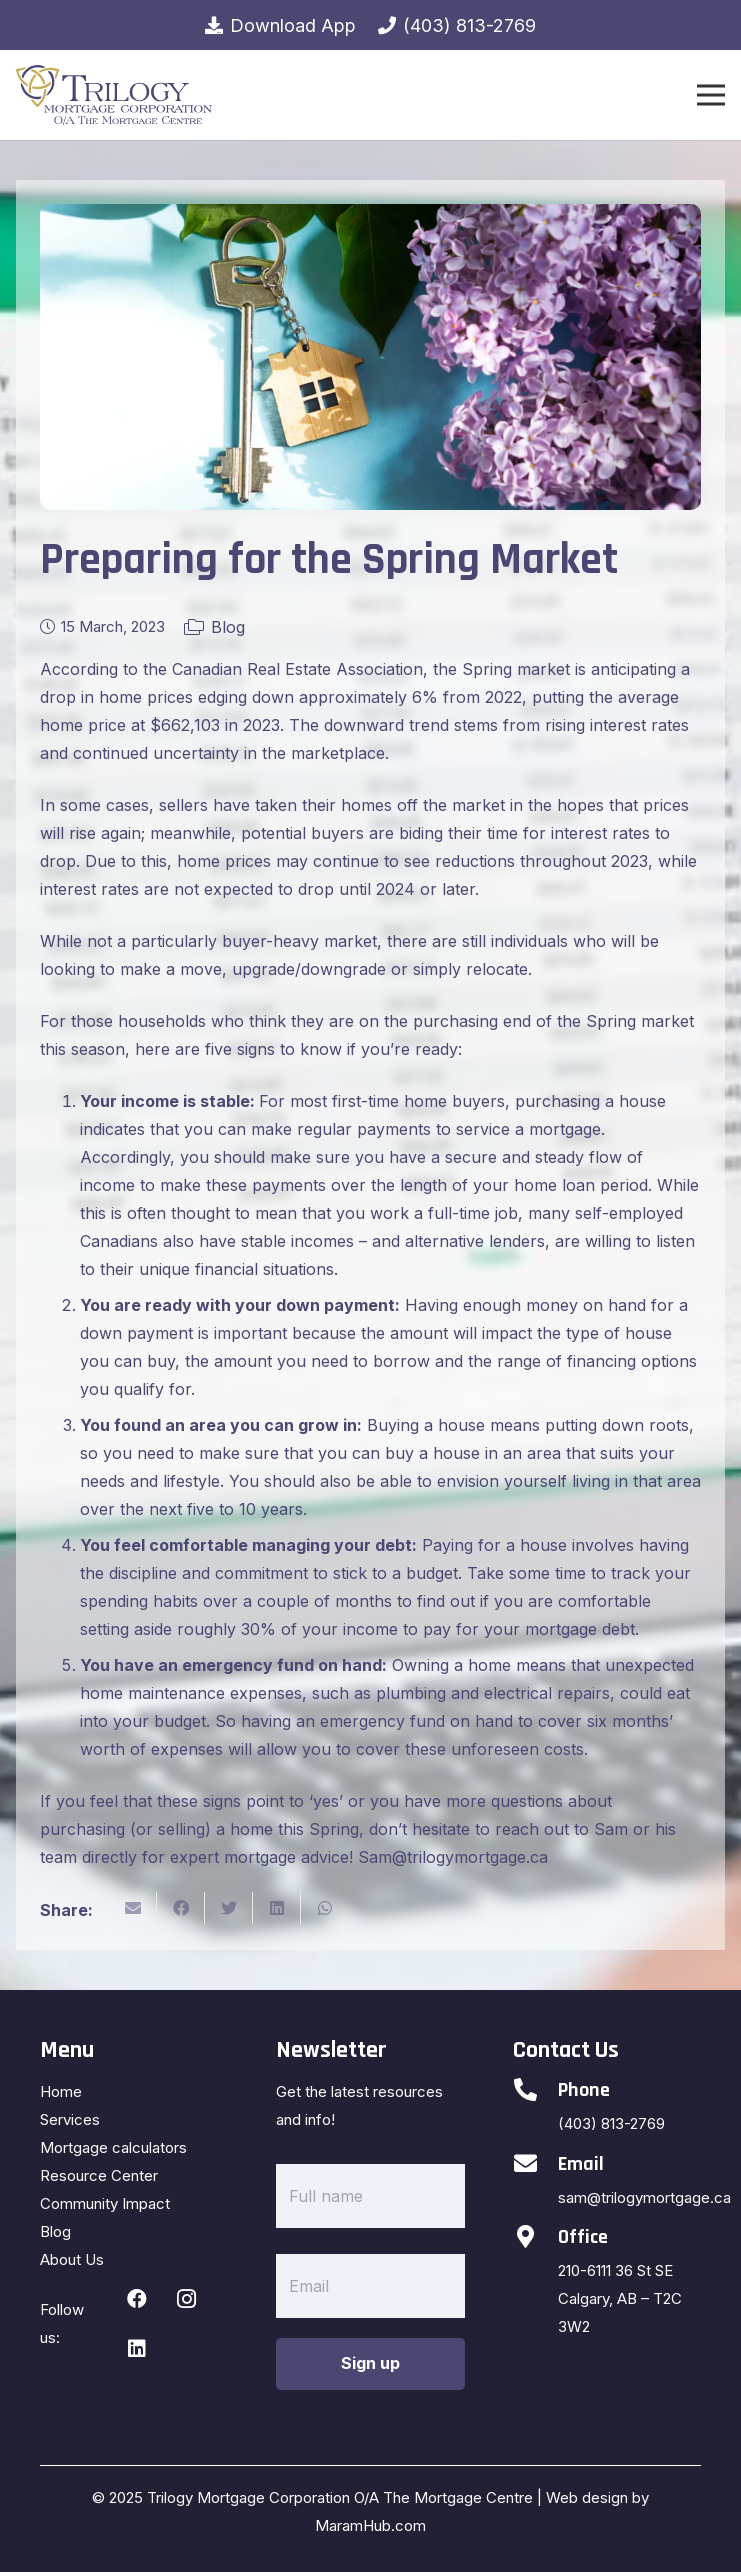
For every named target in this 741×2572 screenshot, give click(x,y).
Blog (228, 627)
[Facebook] (137, 2299)
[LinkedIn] (137, 2349)
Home (61, 2091)
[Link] (114, 95)
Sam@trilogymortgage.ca (453, 1857)
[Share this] (181, 1908)
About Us (72, 2259)
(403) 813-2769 (611, 2123)
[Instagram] (187, 2299)
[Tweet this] (229, 1908)
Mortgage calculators (113, 2147)
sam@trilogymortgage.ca (644, 2197)
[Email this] (133, 1908)
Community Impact (105, 2203)
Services (70, 2119)
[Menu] (711, 95)
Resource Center (99, 2175)
